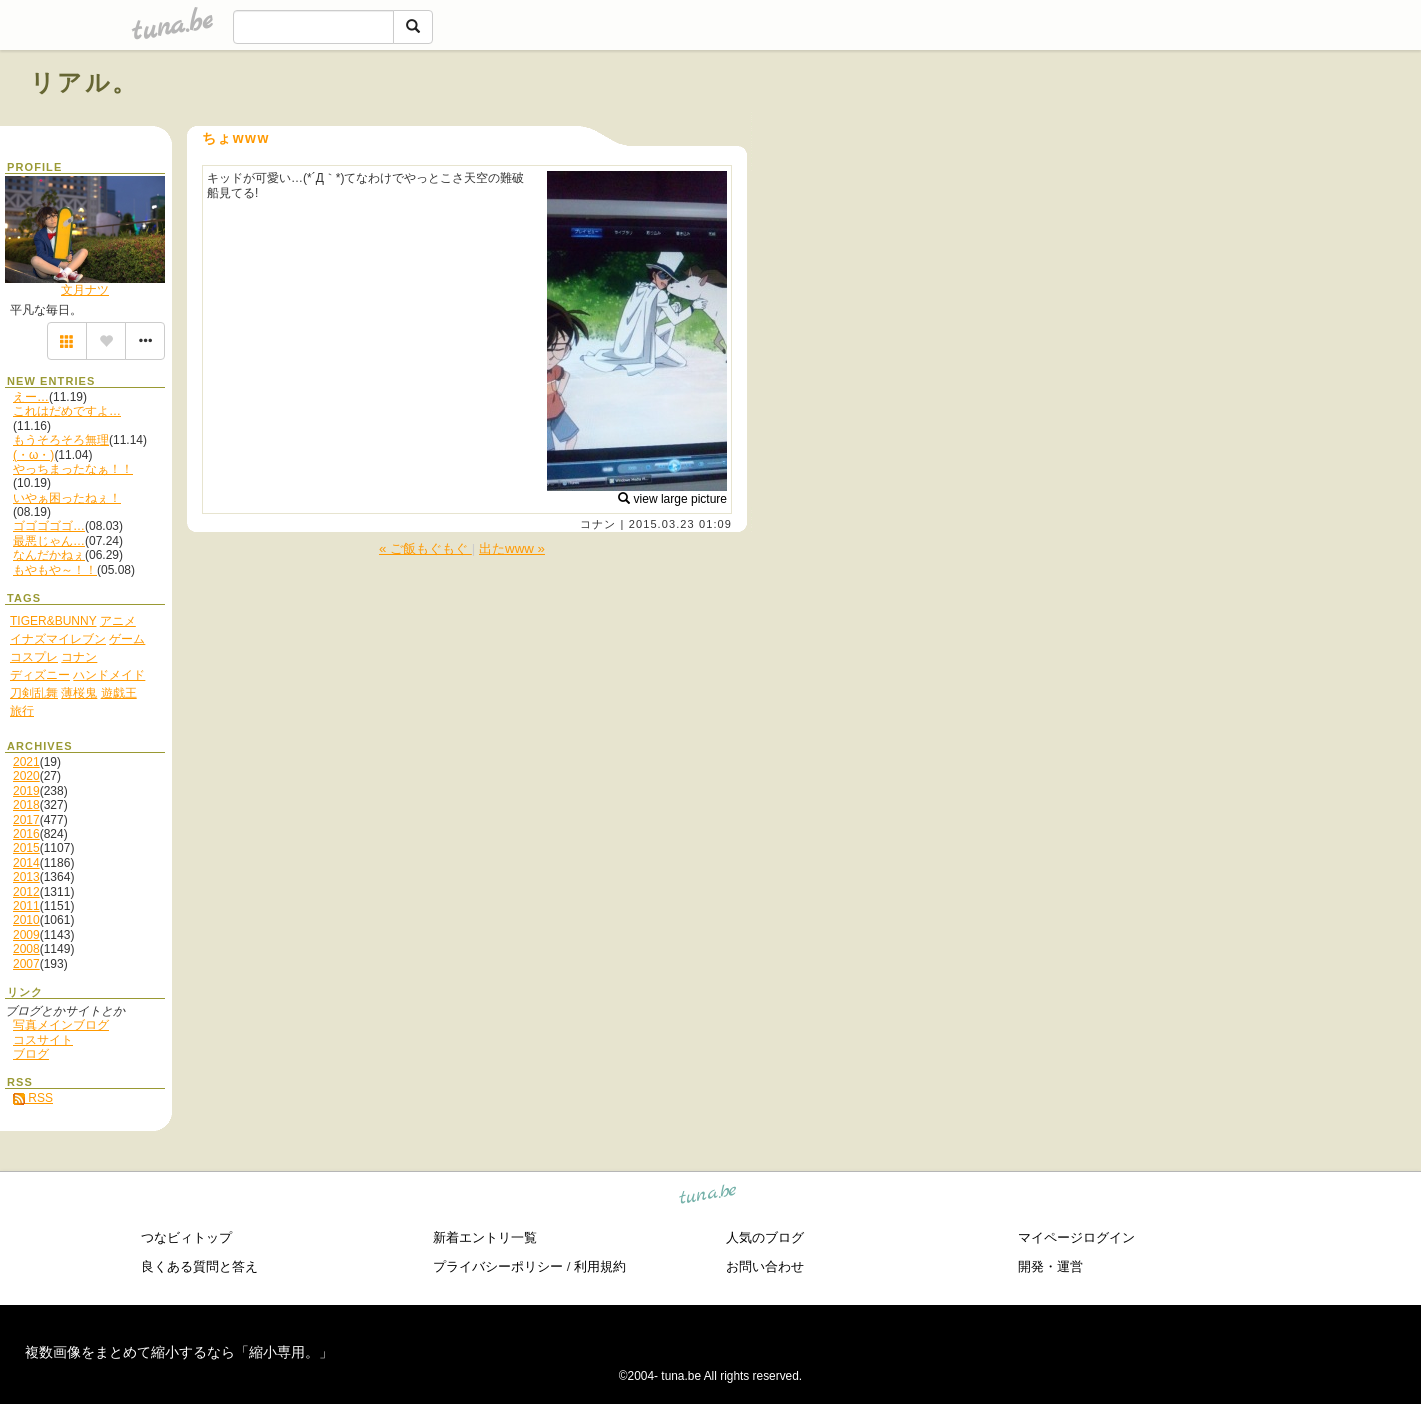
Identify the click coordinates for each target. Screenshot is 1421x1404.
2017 (26, 820)
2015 (26, 848)
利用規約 (600, 1266)
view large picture (672, 499)
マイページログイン (1076, 1237)
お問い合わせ (765, 1266)
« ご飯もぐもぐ (425, 548)
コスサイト (43, 1040)
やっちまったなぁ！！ (73, 469)
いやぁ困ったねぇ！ (67, 498)
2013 (26, 877)
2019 (26, 791)
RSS (33, 1098)
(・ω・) (33, 455)
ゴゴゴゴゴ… (49, 526)
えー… (31, 397)
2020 (26, 776)
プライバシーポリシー (498, 1266)
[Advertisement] (1163, 128)
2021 (26, 762)
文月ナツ (85, 290)
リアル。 (84, 82)
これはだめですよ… (67, 411)
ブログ (31, 1054)
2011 (26, 906)
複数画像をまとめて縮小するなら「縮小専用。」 (179, 1352)
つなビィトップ (186, 1237)
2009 (26, 935)
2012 (26, 892)
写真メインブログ (61, 1025)
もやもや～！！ (55, 570)
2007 (26, 964)
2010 (26, 920)
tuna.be (708, 1196)
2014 (26, 863)
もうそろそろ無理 (61, 440)
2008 (26, 949)
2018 (26, 805)
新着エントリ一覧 (485, 1237)
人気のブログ (765, 1237)
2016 (26, 834)
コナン (598, 524)
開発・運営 (1050, 1266)
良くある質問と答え (199, 1266)
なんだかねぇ (49, 555)
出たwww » (512, 548)
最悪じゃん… (49, 541)
